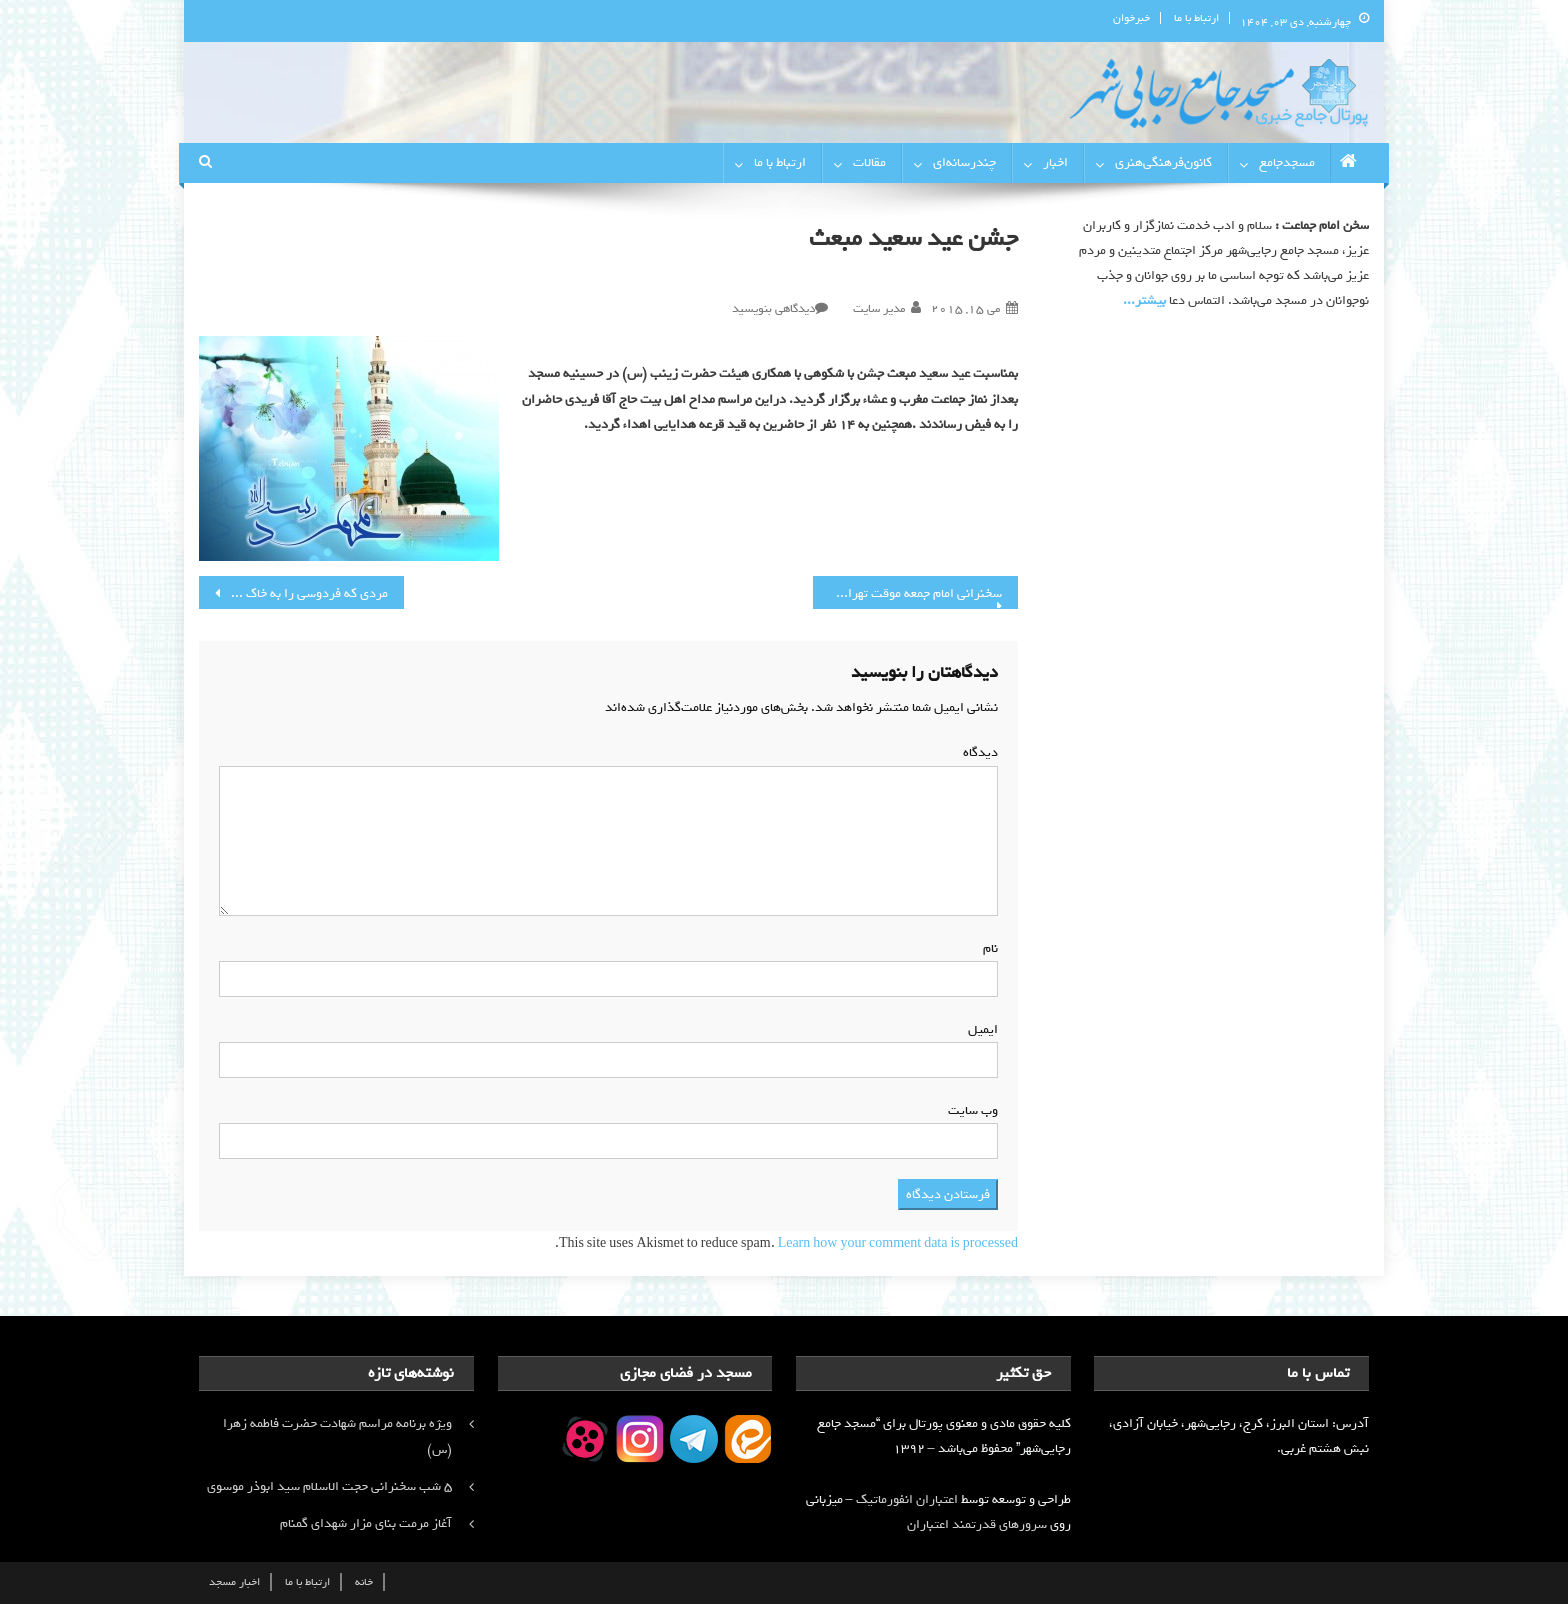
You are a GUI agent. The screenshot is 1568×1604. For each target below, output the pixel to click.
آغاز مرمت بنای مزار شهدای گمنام (366, 1523)
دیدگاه (976, 752)
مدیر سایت (879, 309)
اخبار (1055, 162)
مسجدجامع (1287, 162)
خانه (364, 1582)
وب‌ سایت (973, 1110)
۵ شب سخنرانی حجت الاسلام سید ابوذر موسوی (329, 1486)
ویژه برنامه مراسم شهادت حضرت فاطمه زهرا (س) (337, 1436)
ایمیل (979, 1029)
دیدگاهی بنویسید (773, 309)
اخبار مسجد (234, 1582)
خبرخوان (1131, 18)
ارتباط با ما (1196, 18)
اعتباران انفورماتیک (907, 1499)
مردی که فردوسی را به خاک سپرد (301, 593)
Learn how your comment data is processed (898, 1243)
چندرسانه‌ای (964, 162)
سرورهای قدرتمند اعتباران (977, 1524)
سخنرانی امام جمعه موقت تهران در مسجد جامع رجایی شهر (907, 593)
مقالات (869, 162)
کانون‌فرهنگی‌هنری (1163, 162)
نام (986, 948)
